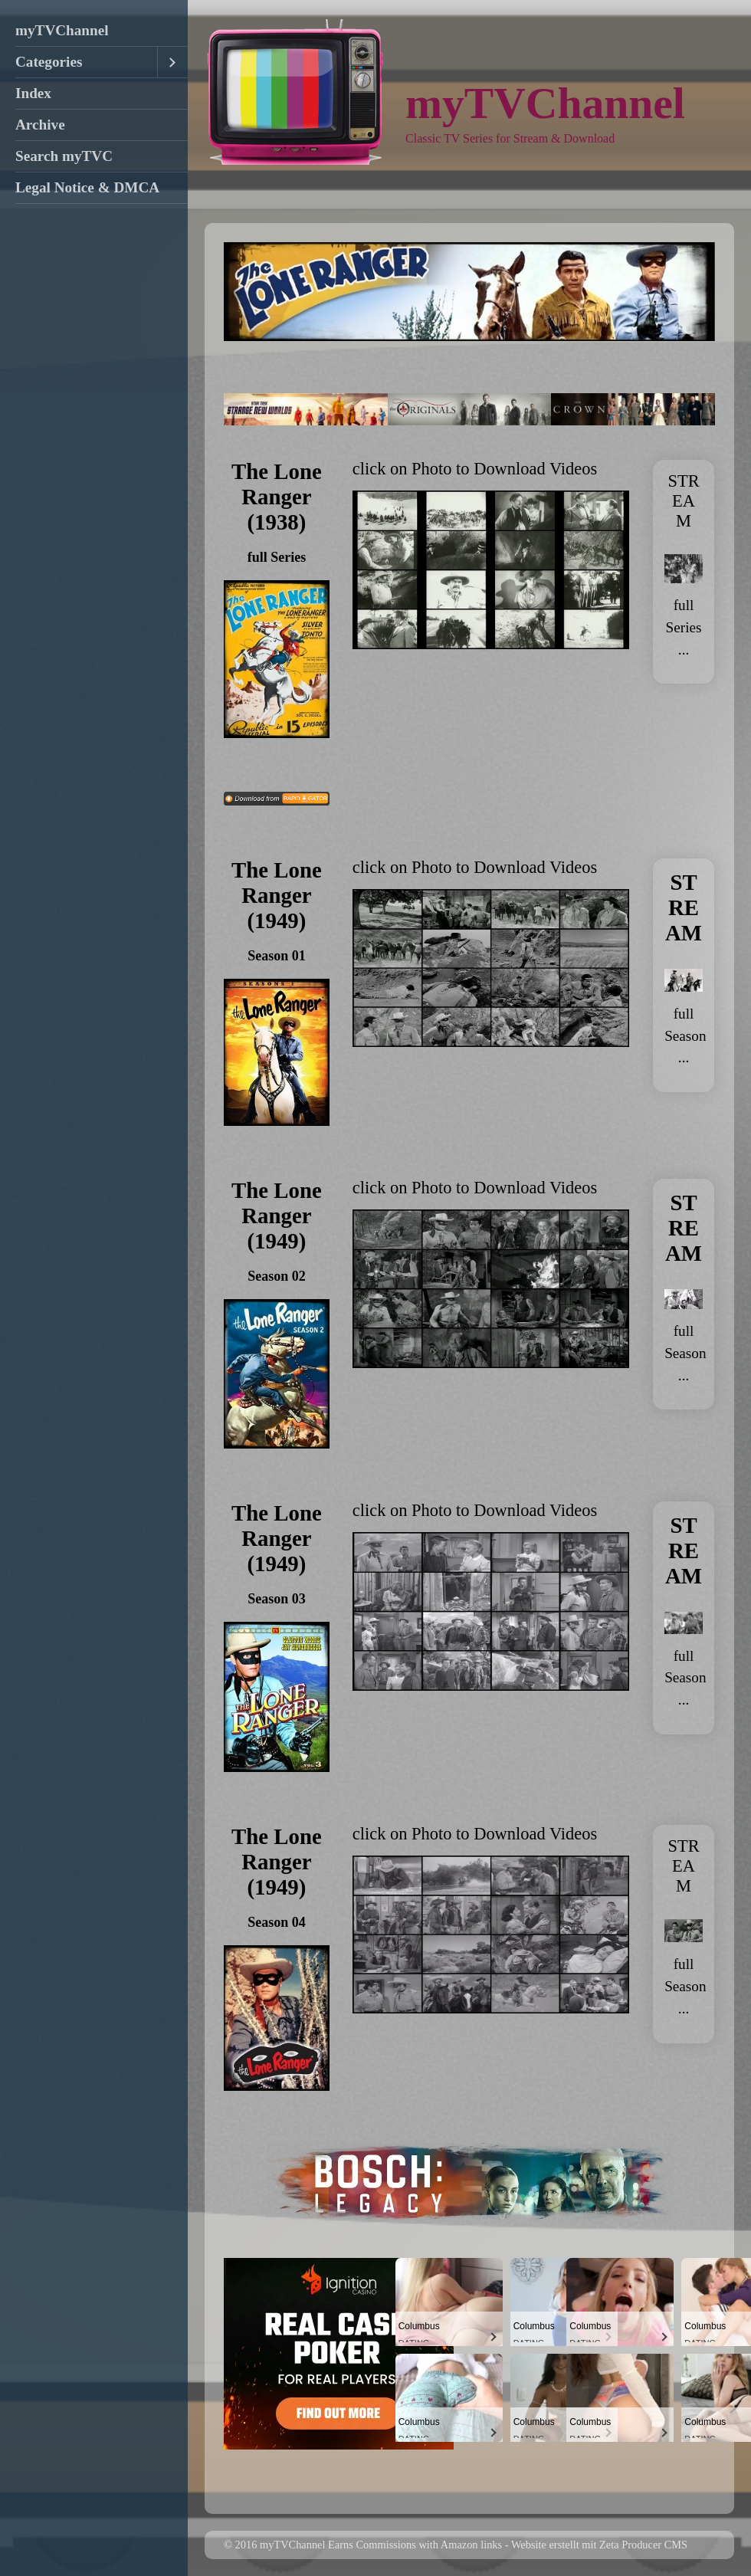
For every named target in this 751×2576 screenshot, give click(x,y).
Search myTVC (64, 156)
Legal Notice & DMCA (87, 187)
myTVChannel (62, 30)
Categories (48, 62)
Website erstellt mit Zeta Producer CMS (599, 2544)
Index (33, 93)
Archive (40, 124)
